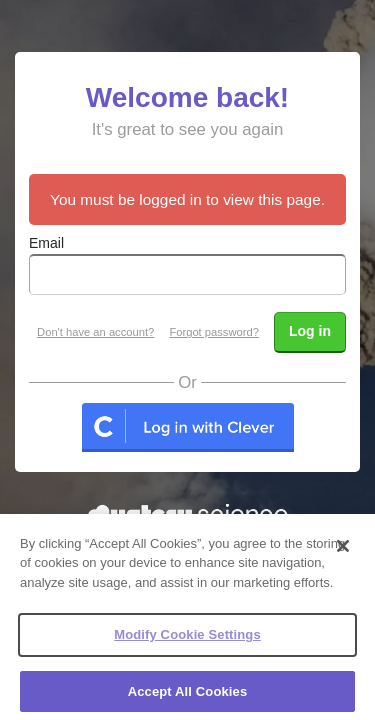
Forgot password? (214, 332)
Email (46, 243)
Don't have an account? (95, 332)
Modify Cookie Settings (187, 640)
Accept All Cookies (188, 697)
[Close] (343, 551)
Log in (310, 331)
